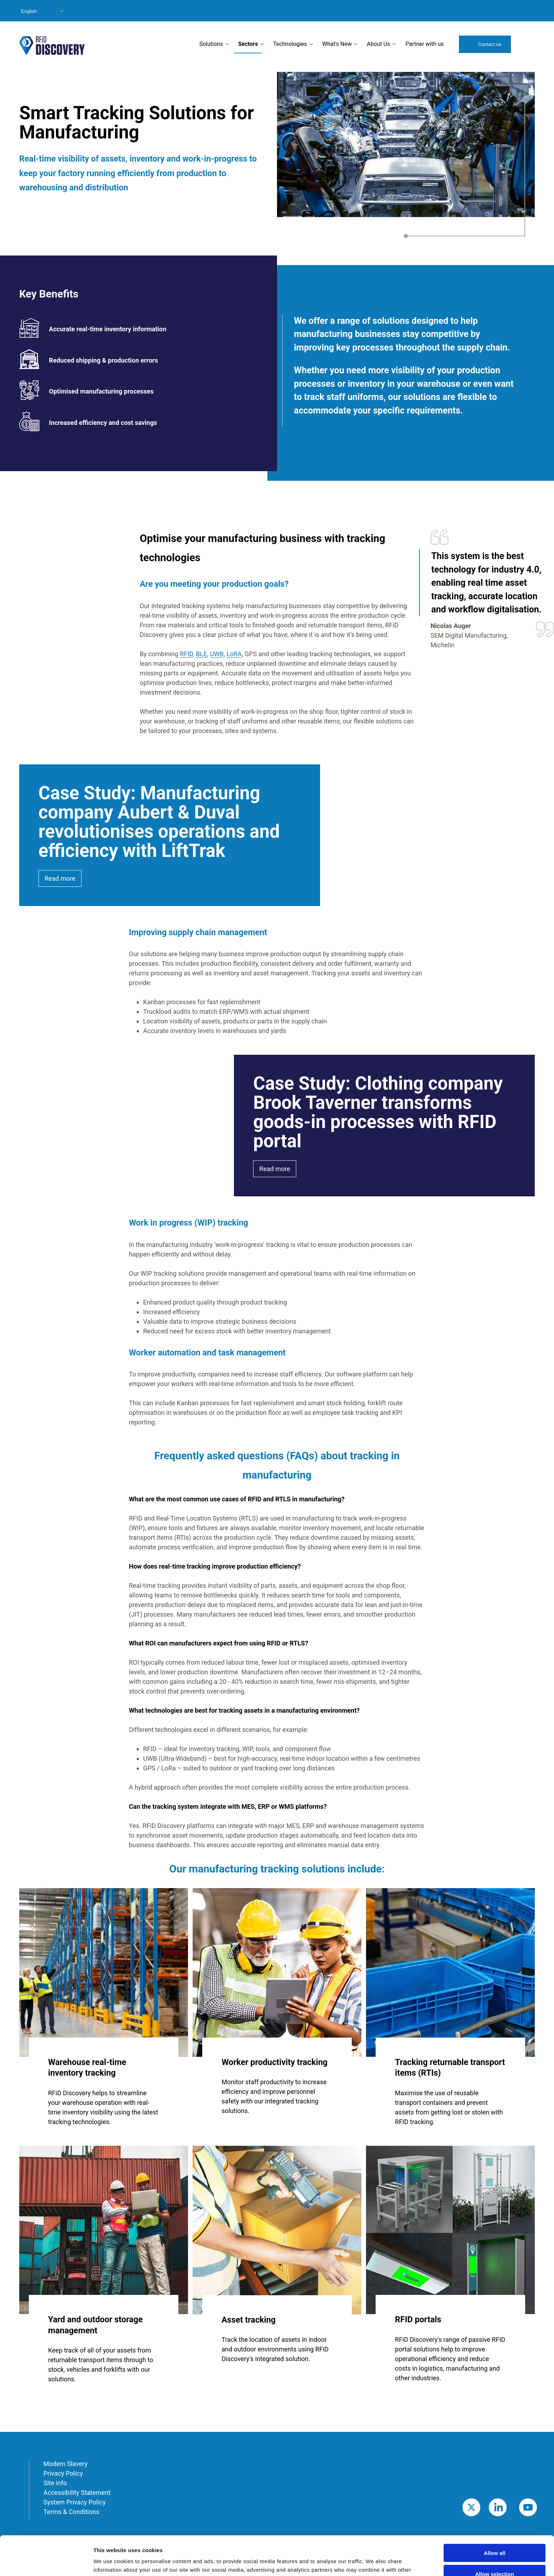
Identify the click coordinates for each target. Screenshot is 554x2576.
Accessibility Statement (76, 2492)
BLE (201, 654)
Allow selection (494, 2535)
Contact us (489, 44)
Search (525, 44)
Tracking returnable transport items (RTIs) (450, 2067)
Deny (494, 2555)
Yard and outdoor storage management (95, 2324)
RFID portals (418, 2319)
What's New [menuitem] (337, 44)
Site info (55, 2483)
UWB (217, 654)
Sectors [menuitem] (248, 44)
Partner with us (425, 44)
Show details (373, 2562)
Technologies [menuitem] (290, 44)
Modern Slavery (65, 2463)
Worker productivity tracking (274, 2062)
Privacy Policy (63, 2473)
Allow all (495, 2514)
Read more (60, 878)
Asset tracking (248, 2320)
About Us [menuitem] (378, 44)
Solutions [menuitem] (211, 44)
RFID (186, 654)
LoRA (234, 654)
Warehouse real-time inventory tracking (87, 2067)
